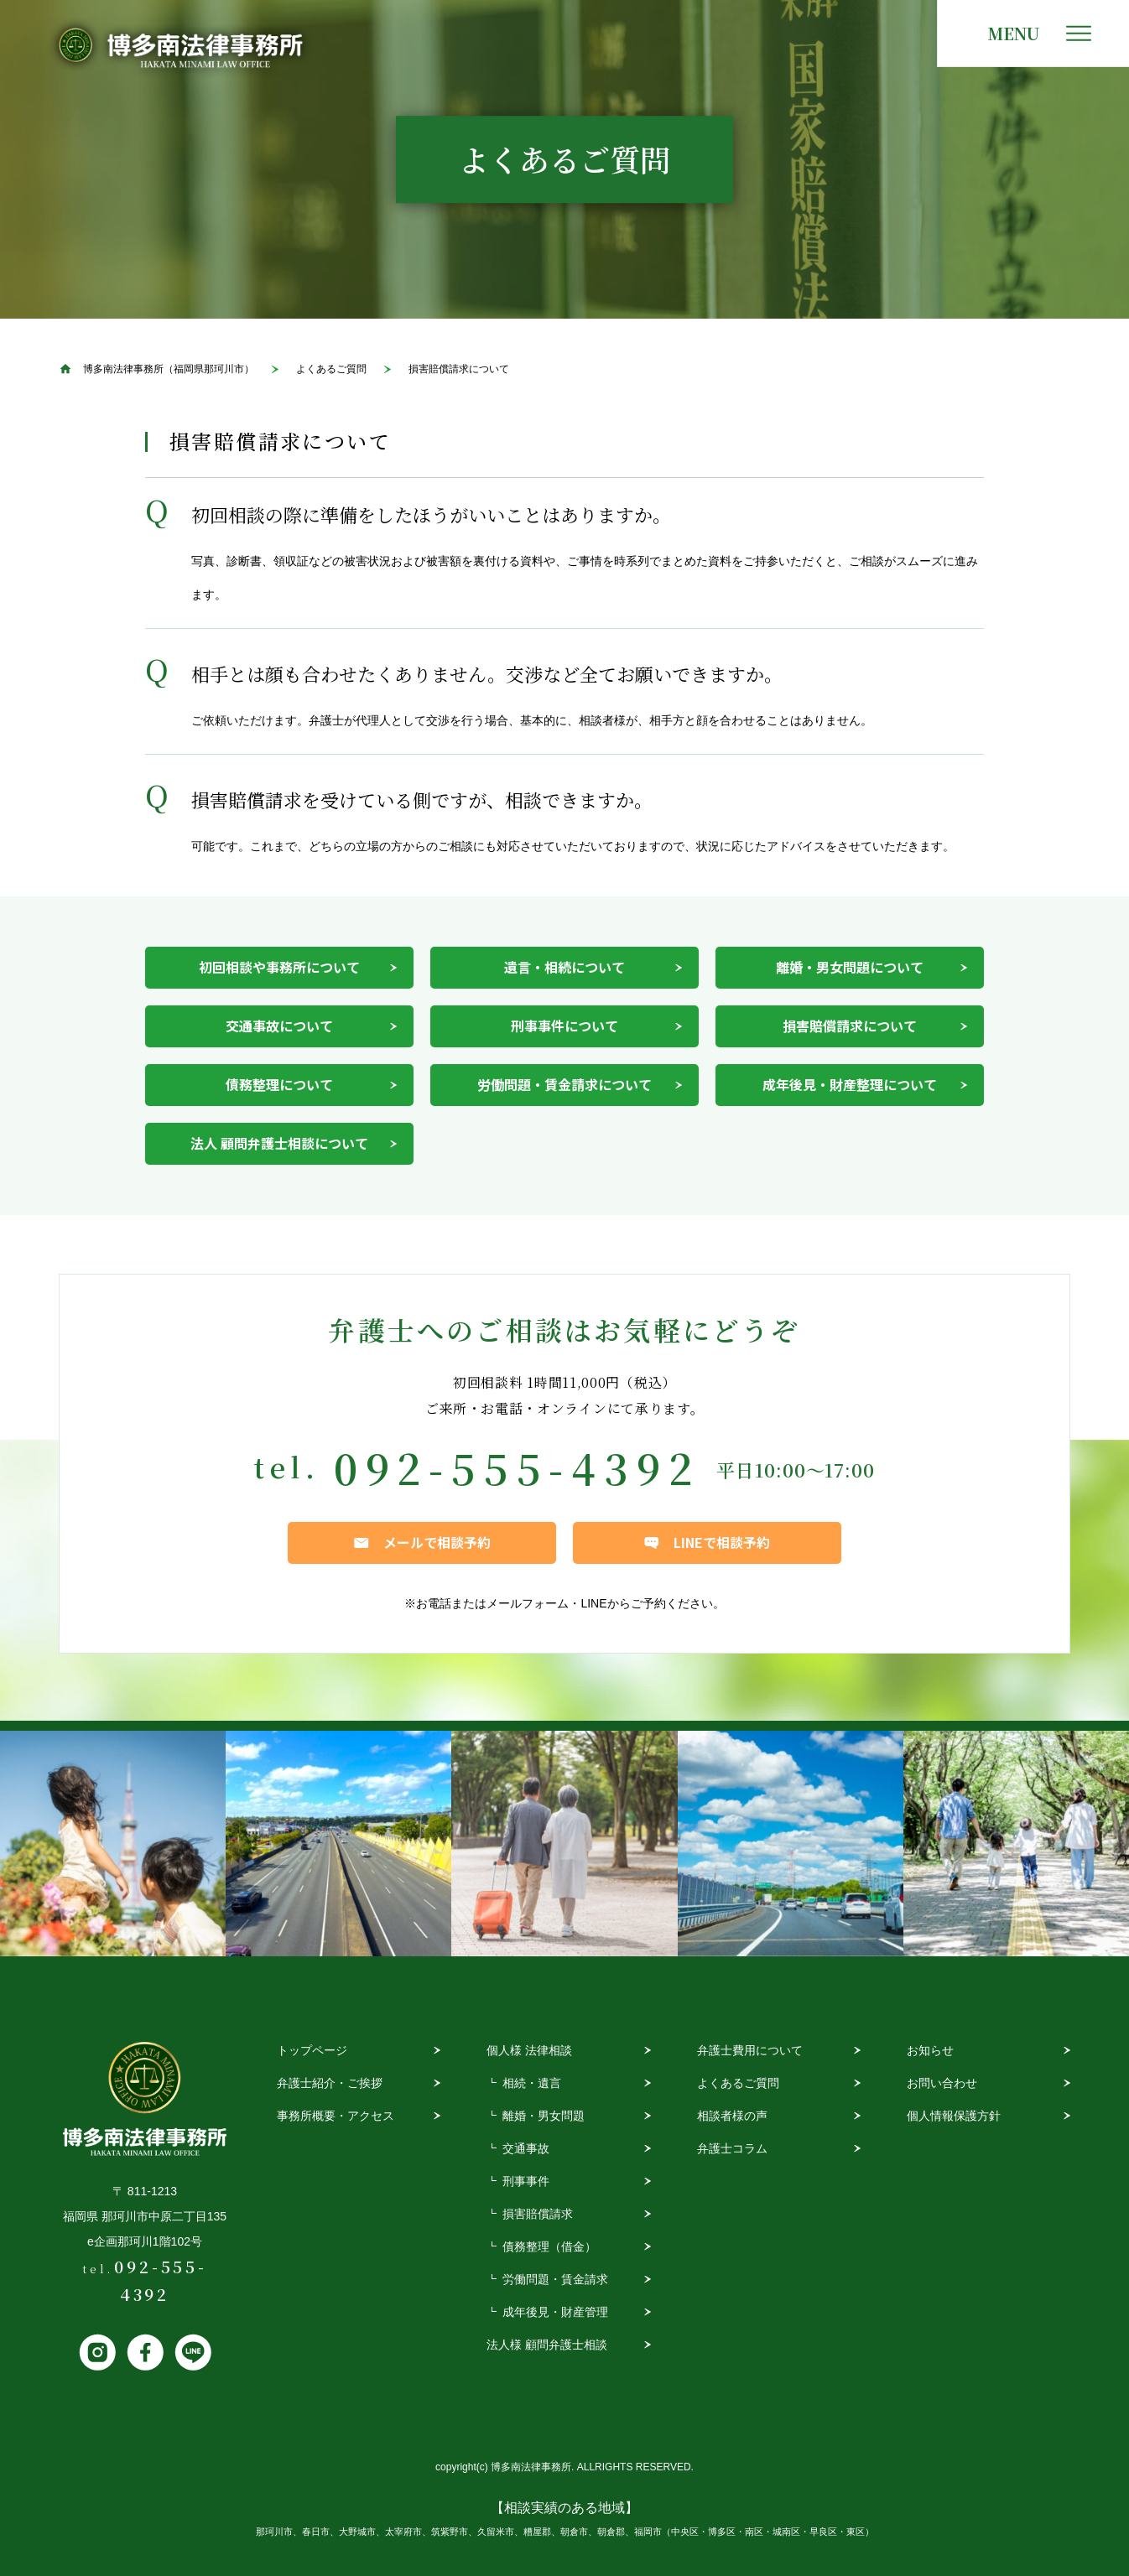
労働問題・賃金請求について (564, 1084)
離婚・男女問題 (543, 2115)
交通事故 (525, 2148)
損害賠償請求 (537, 2213)
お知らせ (930, 2050)
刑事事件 (525, 2181)
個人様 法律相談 (529, 2050)
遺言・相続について (564, 967)
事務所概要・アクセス (335, 2115)
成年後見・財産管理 (555, 2312)
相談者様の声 (732, 2115)
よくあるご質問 (738, 2083)
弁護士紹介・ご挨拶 (329, 2083)
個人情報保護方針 (954, 2115)
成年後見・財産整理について (849, 1084)
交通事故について (279, 1025)
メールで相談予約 (437, 1542)
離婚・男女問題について (849, 967)
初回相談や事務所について (279, 967)
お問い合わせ (942, 2083)
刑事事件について (564, 1025)
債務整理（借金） (549, 2246)
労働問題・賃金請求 (555, 2279)
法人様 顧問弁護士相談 (546, 2344)
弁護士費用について (750, 2050)
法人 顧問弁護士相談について (279, 1143)
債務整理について (279, 1084)
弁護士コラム (732, 2148)
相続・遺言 (531, 2083)
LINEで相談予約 (722, 1542)
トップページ (312, 2050)
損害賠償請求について (850, 1025)
